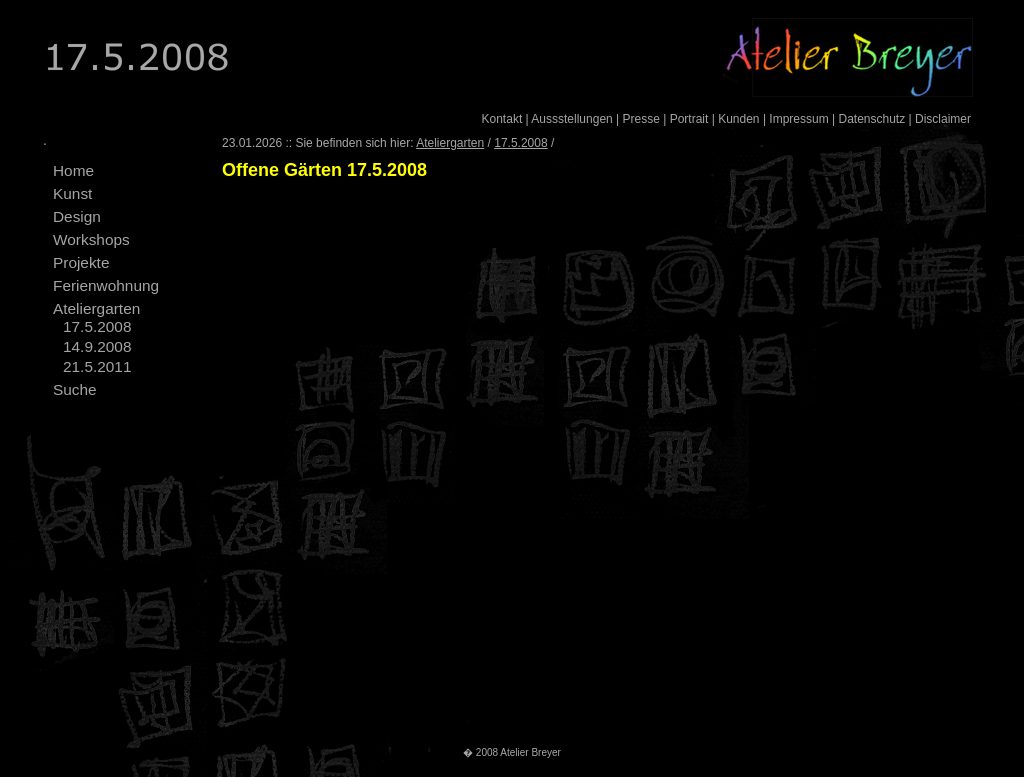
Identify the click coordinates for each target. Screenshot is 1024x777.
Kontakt (502, 119)
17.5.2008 (97, 326)
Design (77, 216)
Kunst (72, 193)
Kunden (738, 119)
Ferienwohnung (106, 285)
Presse (641, 119)
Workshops (91, 239)
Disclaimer (943, 119)
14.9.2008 (97, 346)
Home (73, 170)
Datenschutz (871, 119)
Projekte (81, 262)
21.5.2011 (97, 366)
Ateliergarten (96, 308)
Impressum (798, 119)
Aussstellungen (571, 119)
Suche (75, 389)
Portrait (689, 119)
